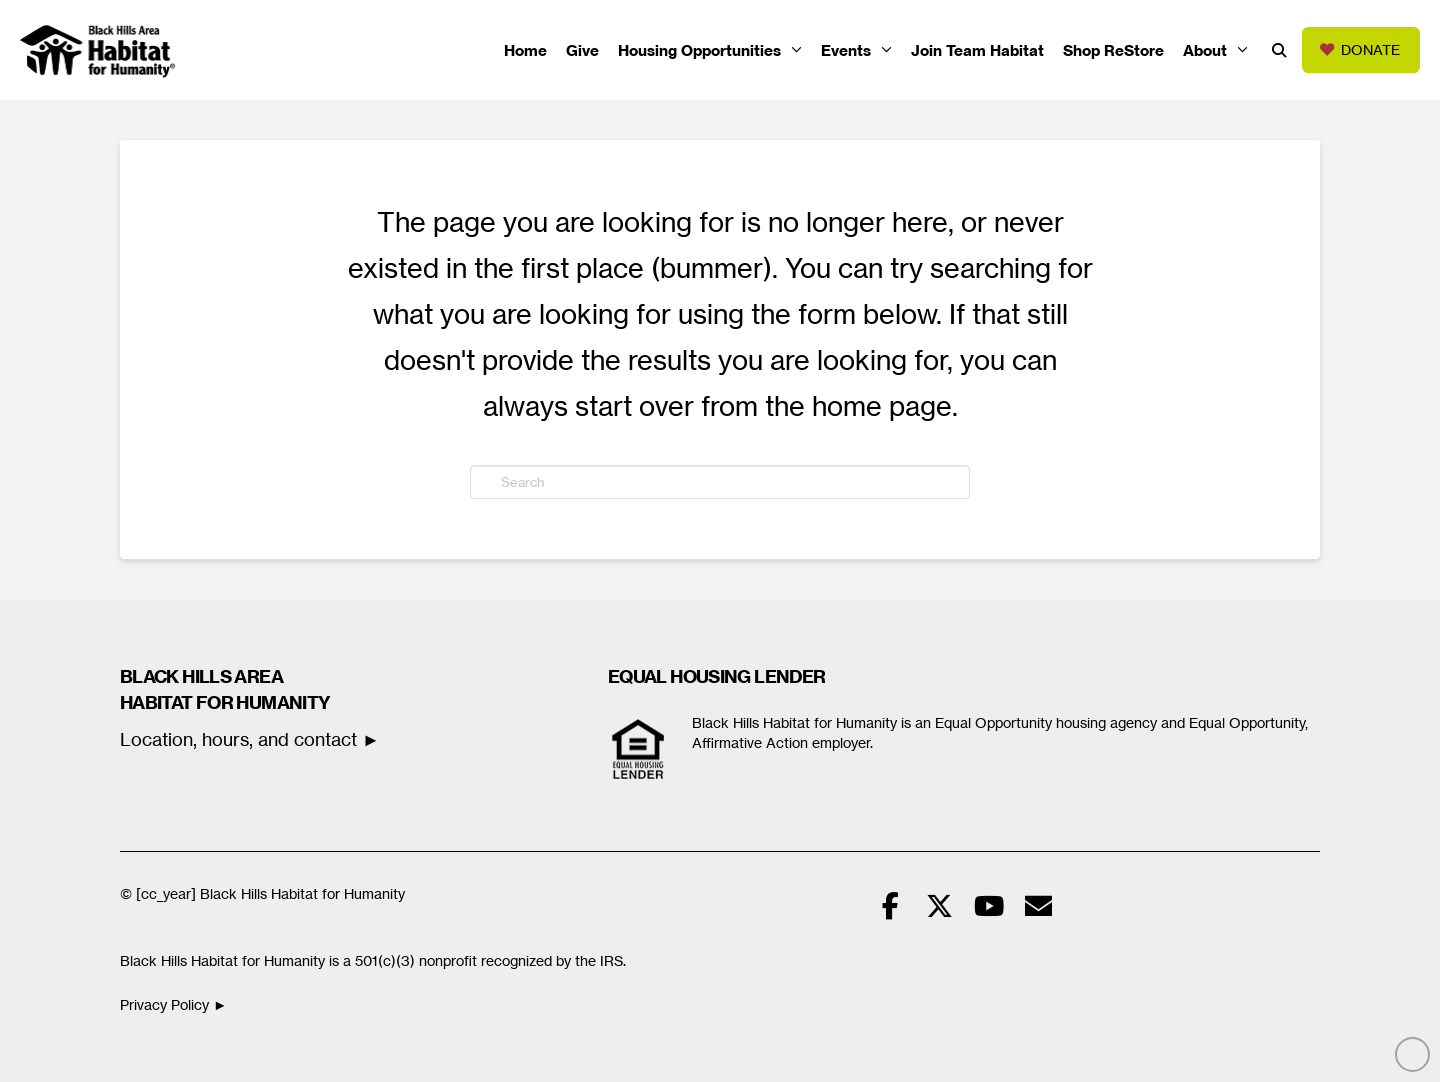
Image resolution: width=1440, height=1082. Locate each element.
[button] (1279, 50)
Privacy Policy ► (175, 1005)
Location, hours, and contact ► (250, 739)
